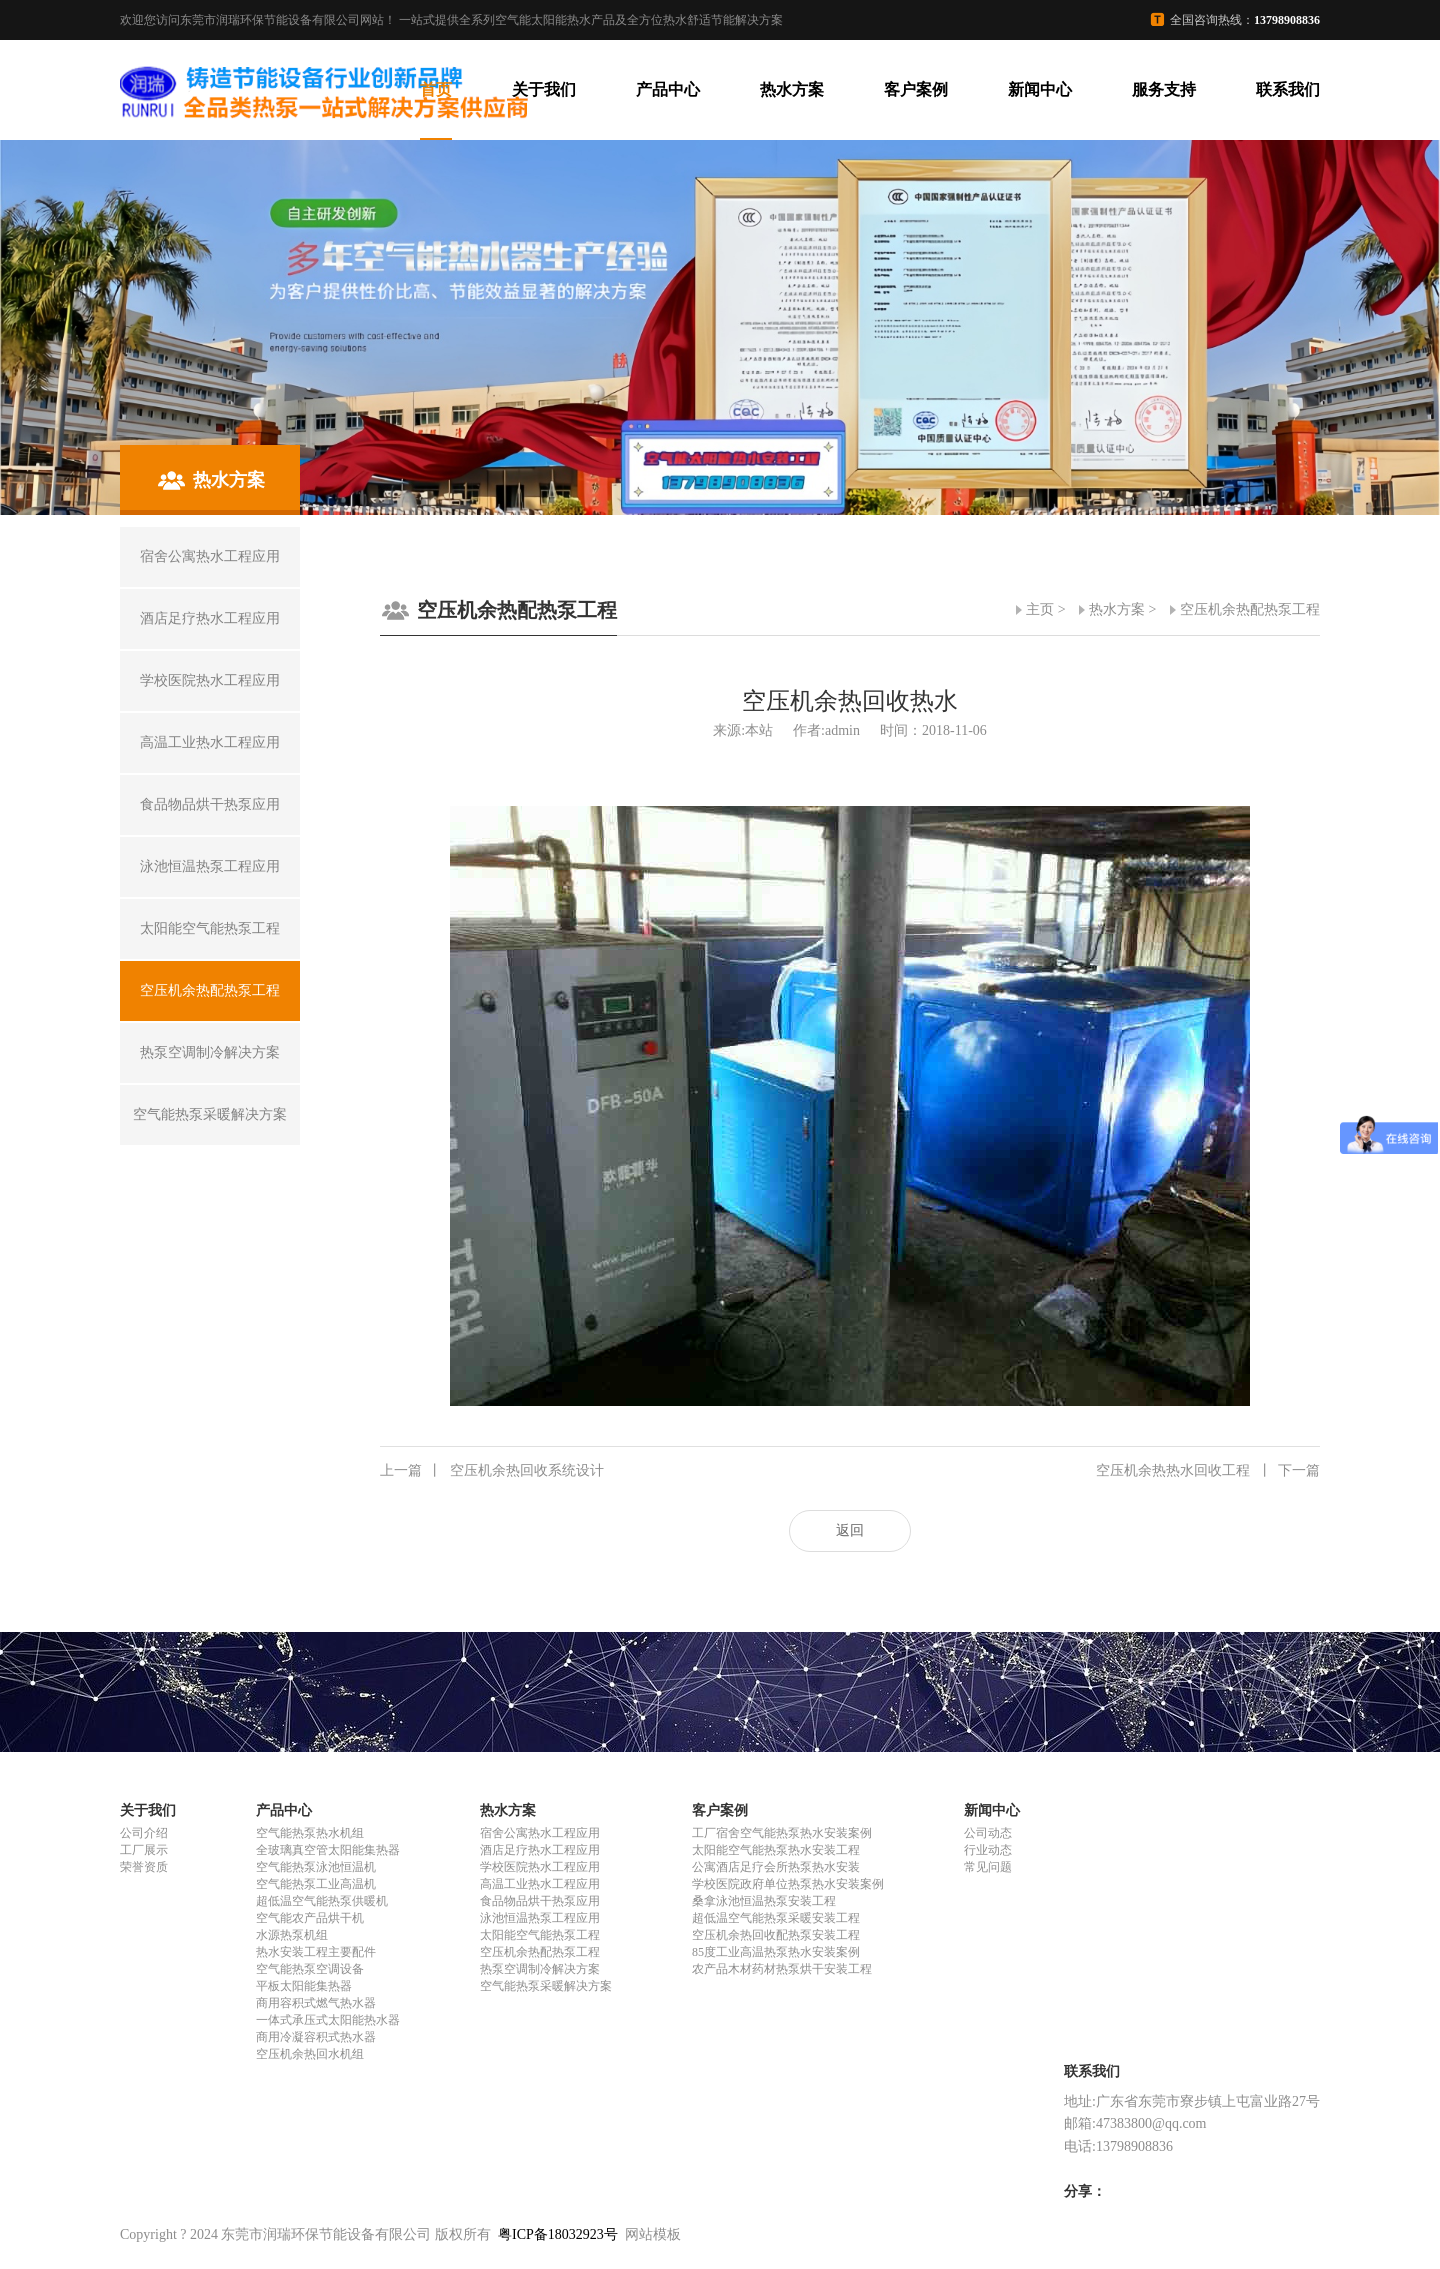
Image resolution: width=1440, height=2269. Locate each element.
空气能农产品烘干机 (310, 1918)
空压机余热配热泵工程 (1250, 609)
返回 (850, 1530)
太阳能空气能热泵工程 (540, 1935)
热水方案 (792, 89)
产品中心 (668, 89)
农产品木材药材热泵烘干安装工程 (782, 1969)
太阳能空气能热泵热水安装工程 (776, 1850)
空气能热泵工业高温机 (316, 1884)
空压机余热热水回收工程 (1208, 1471)
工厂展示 (144, 1850)
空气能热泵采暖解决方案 (546, 1986)
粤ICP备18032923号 (558, 2234)
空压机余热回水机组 (310, 2054)
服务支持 (1164, 89)
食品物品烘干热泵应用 (540, 1901)
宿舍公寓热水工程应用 (540, 1833)
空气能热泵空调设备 (310, 1969)
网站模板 (653, 2234)
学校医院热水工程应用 (540, 1867)
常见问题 (988, 1867)
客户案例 (916, 89)
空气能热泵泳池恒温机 (316, 1867)
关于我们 (544, 89)
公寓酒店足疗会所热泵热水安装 (776, 1867)
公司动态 (988, 1833)
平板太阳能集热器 (304, 1986)
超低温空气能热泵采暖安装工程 (776, 1918)
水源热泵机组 (292, 1935)
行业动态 (988, 1850)
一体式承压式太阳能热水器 (328, 2020)
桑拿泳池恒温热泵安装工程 (764, 1901)
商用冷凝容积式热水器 (316, 2037)
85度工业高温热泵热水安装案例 (776, 1952)
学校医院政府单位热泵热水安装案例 (788, 1884)
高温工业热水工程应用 (540, 1884)
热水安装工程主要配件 (316, 1952)
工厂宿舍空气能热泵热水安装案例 (782, 1833)
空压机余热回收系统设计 (492, 1471)
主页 (1040, 609)
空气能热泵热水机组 (310, 1833)
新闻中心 (1040, 89)
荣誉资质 (144, 1867)
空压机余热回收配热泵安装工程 (776, 1935)
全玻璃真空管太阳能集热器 (328, 1850)
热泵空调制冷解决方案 (540, 1969)
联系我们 (1288, 89)
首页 (436, 89)
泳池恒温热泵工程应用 (540, 1918)
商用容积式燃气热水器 (316, 2003)
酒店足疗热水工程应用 (540, 1850)
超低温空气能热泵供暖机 (322, 1901)
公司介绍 (144, 1833)
